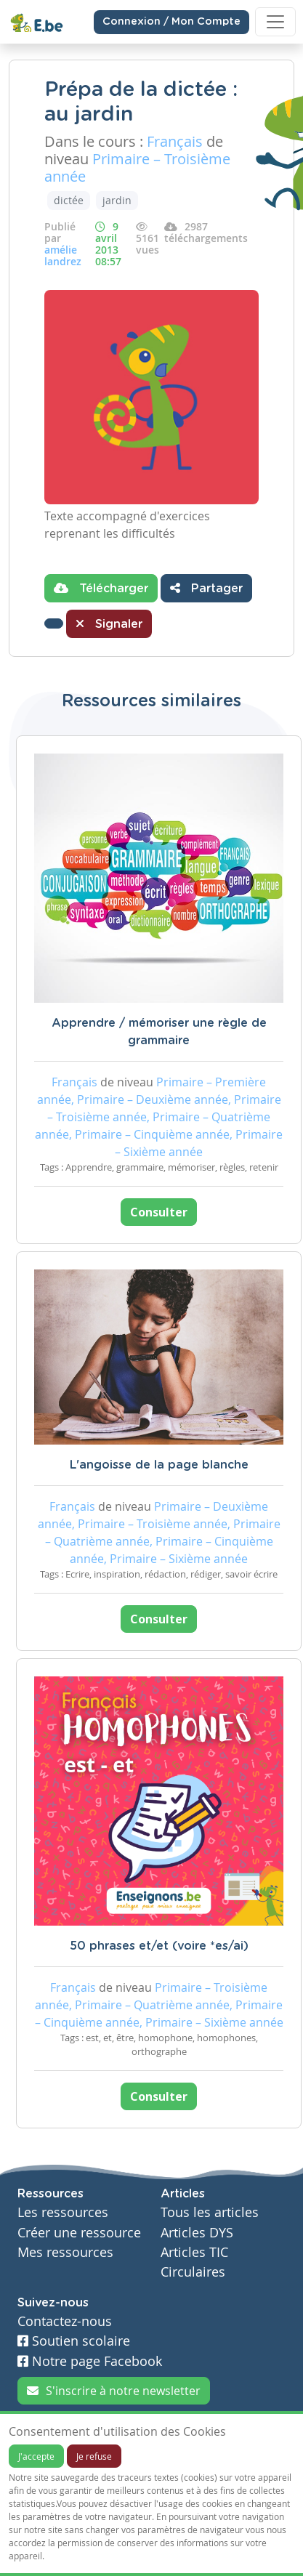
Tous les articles (210, 2212)
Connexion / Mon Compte (171, 22)
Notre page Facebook (89, 2361)
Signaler (109, 623)
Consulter (158, 1212)
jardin (117, 200)
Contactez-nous (64, 2321)
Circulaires (193, 2272)
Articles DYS (197, 2232)
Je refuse (94, 2456)
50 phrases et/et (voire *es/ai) (159, 1946)
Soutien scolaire (73, 2341)
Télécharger (101, 588)
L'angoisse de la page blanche (159, 1465)
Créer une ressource (79, 2232)
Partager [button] (206, 588)
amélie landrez (62, 255)
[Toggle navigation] (275, 21)
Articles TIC (194, 2252)
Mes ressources (65, 2252)
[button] (53, 623)
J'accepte (36, 2456)
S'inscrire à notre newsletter (114, 2390)
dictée (69, 200)
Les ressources (62, 2212)
